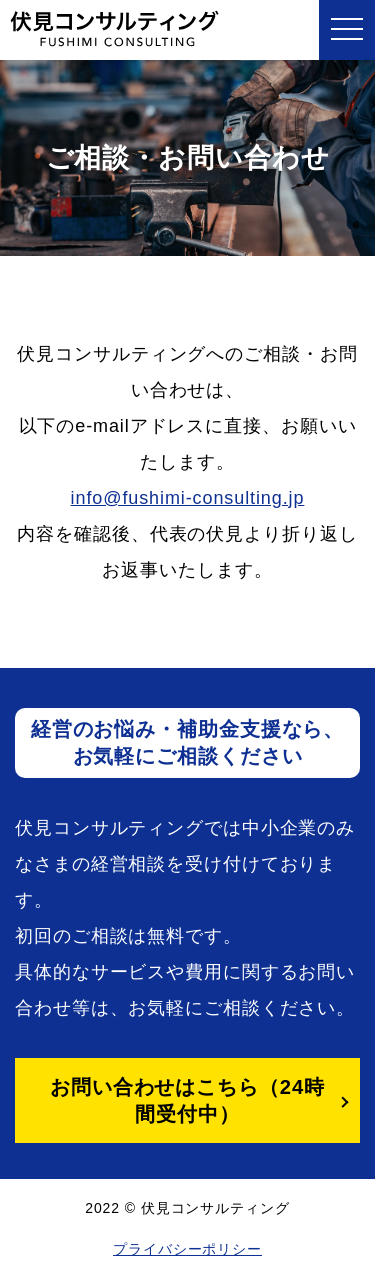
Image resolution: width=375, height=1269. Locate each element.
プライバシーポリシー (187, 1249)
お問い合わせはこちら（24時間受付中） (187, 1100)
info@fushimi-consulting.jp (188, 498)
